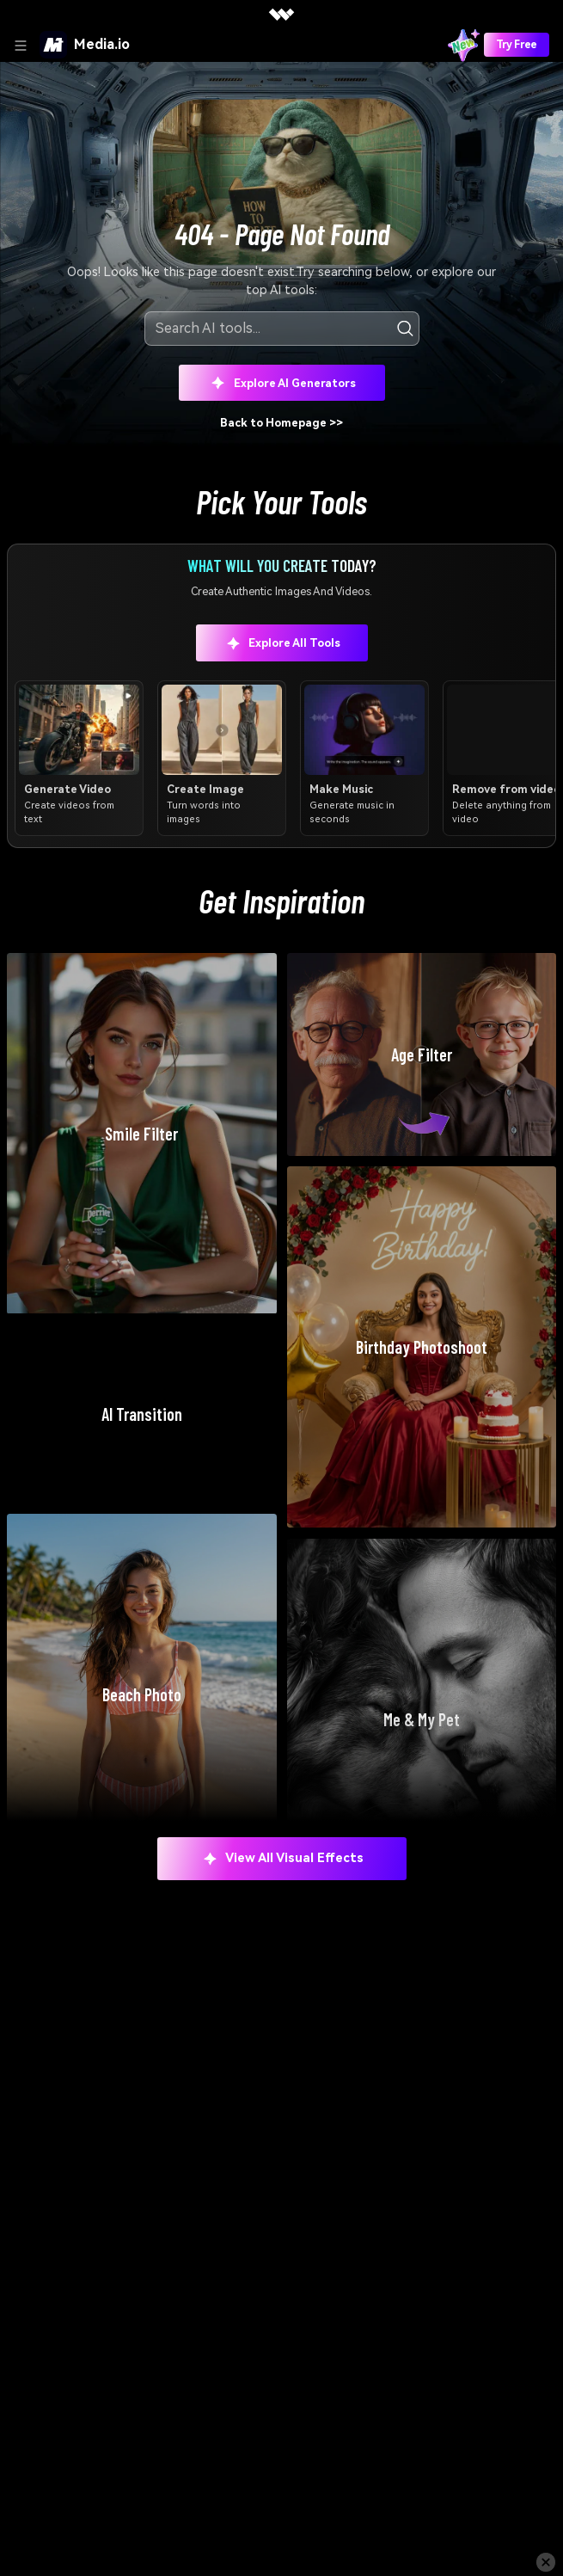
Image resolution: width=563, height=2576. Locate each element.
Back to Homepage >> (281, 422)
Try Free (516, 45)
